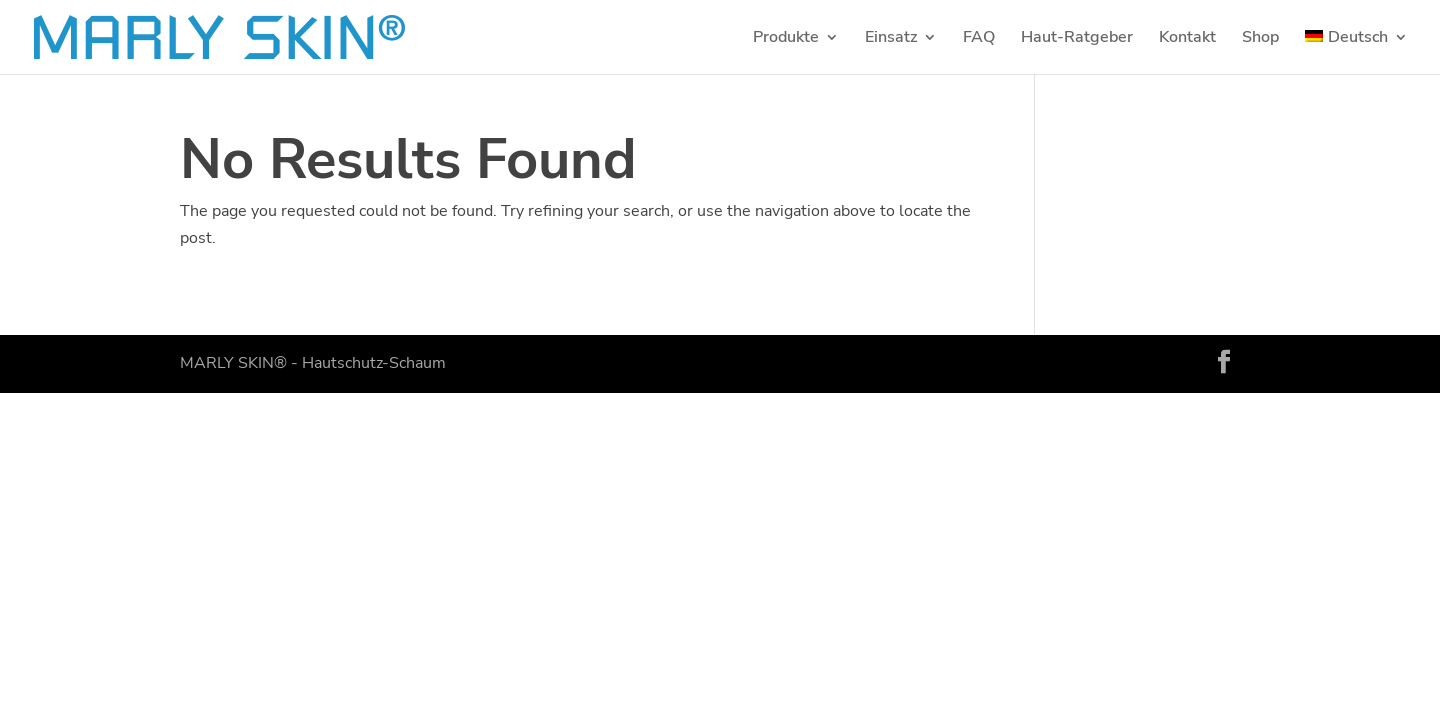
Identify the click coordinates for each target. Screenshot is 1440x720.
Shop (1260, 39)
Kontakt (1187, 39)
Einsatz (891, 39)
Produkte (786, 39)
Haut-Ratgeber (1077, 39)
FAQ (979, 39)
